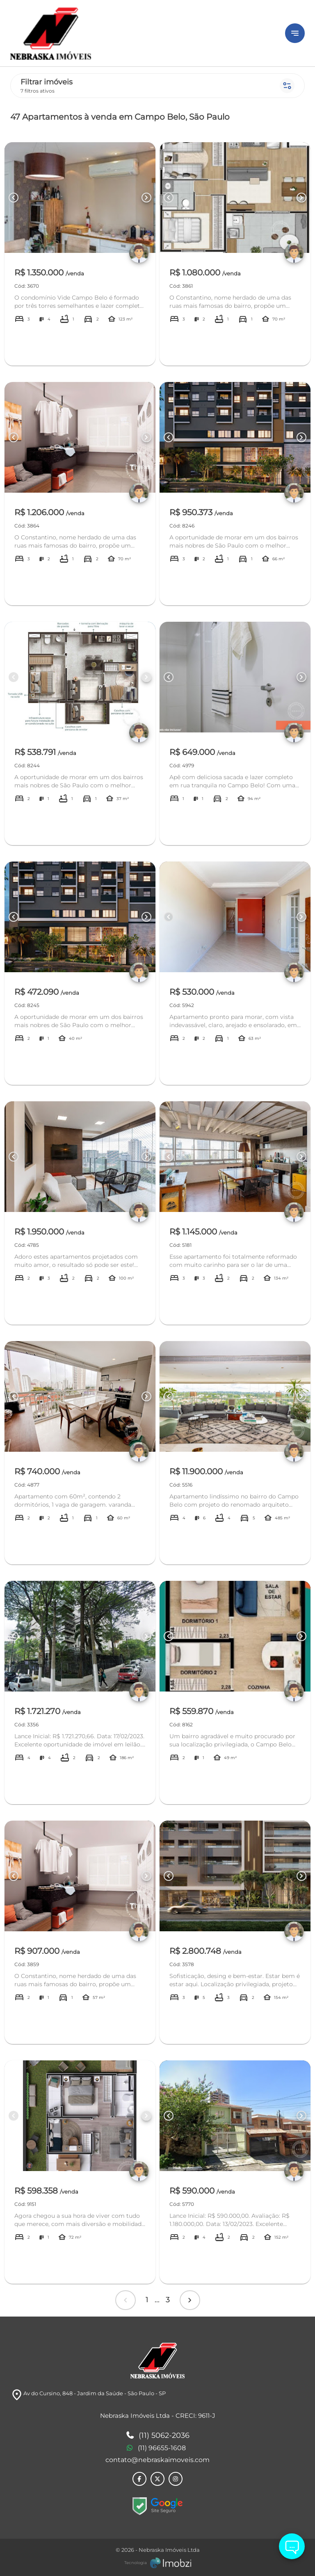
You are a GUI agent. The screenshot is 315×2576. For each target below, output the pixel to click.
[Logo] (142, 33)
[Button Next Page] (146, 197)
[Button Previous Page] (13, 197)
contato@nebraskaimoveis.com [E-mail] (157, 2460)
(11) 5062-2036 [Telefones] (158, 2435)
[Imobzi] (157, 2563)
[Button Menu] (295, 33)
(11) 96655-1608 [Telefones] (156, 2448)
